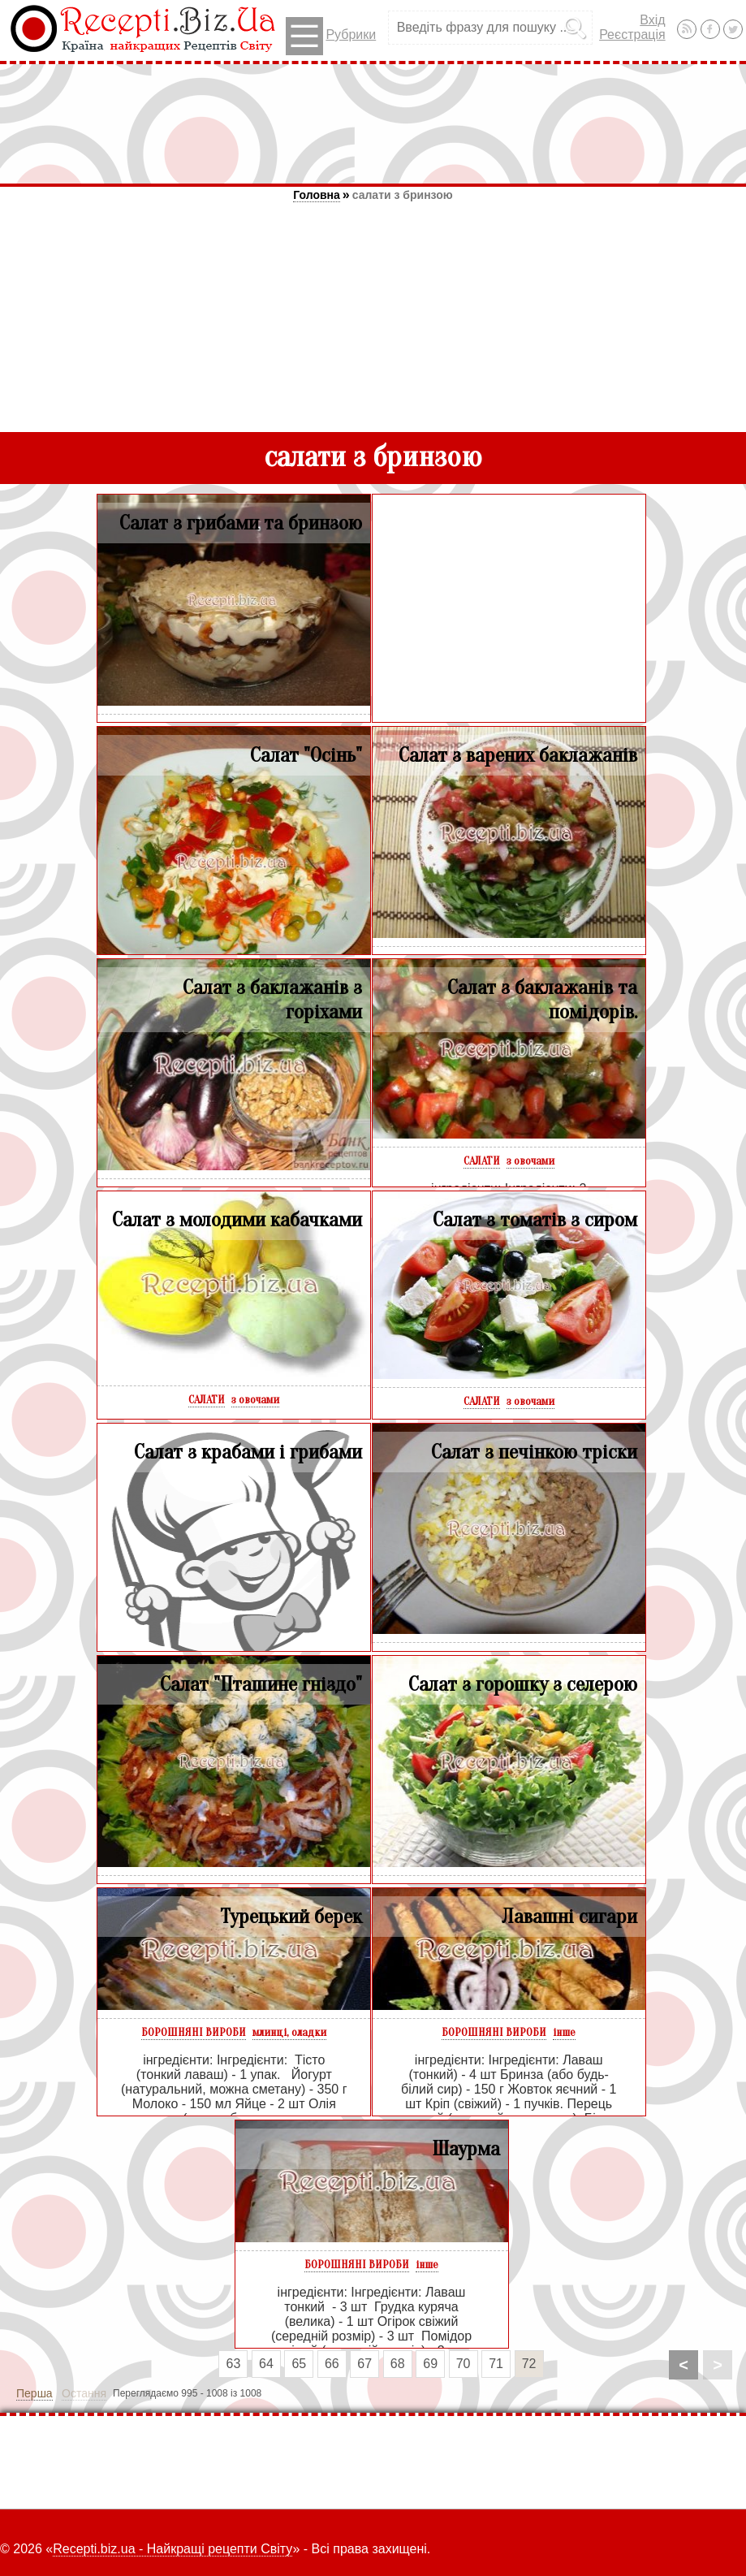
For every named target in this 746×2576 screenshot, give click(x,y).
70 (463, 2364)
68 (397, 2364)
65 (298, 2364)
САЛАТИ (482, 1161)
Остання (84, 2393)
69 (430, 2364)
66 (332, 2364)
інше (564, 2032)
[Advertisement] (373, 123)
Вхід (652, 20)
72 (529, 2364)
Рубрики (331, 36)
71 (496, 2364)
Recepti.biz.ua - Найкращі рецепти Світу (172, 2549)
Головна (316, 194)
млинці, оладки (289, 2032)
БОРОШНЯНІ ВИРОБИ (193, 2032)
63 (233, 2364)
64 (266, 2364)
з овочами (530, 1161)
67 (364, 2364)
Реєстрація (632, 34)
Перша (34, 2393)
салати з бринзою (402, 194)
